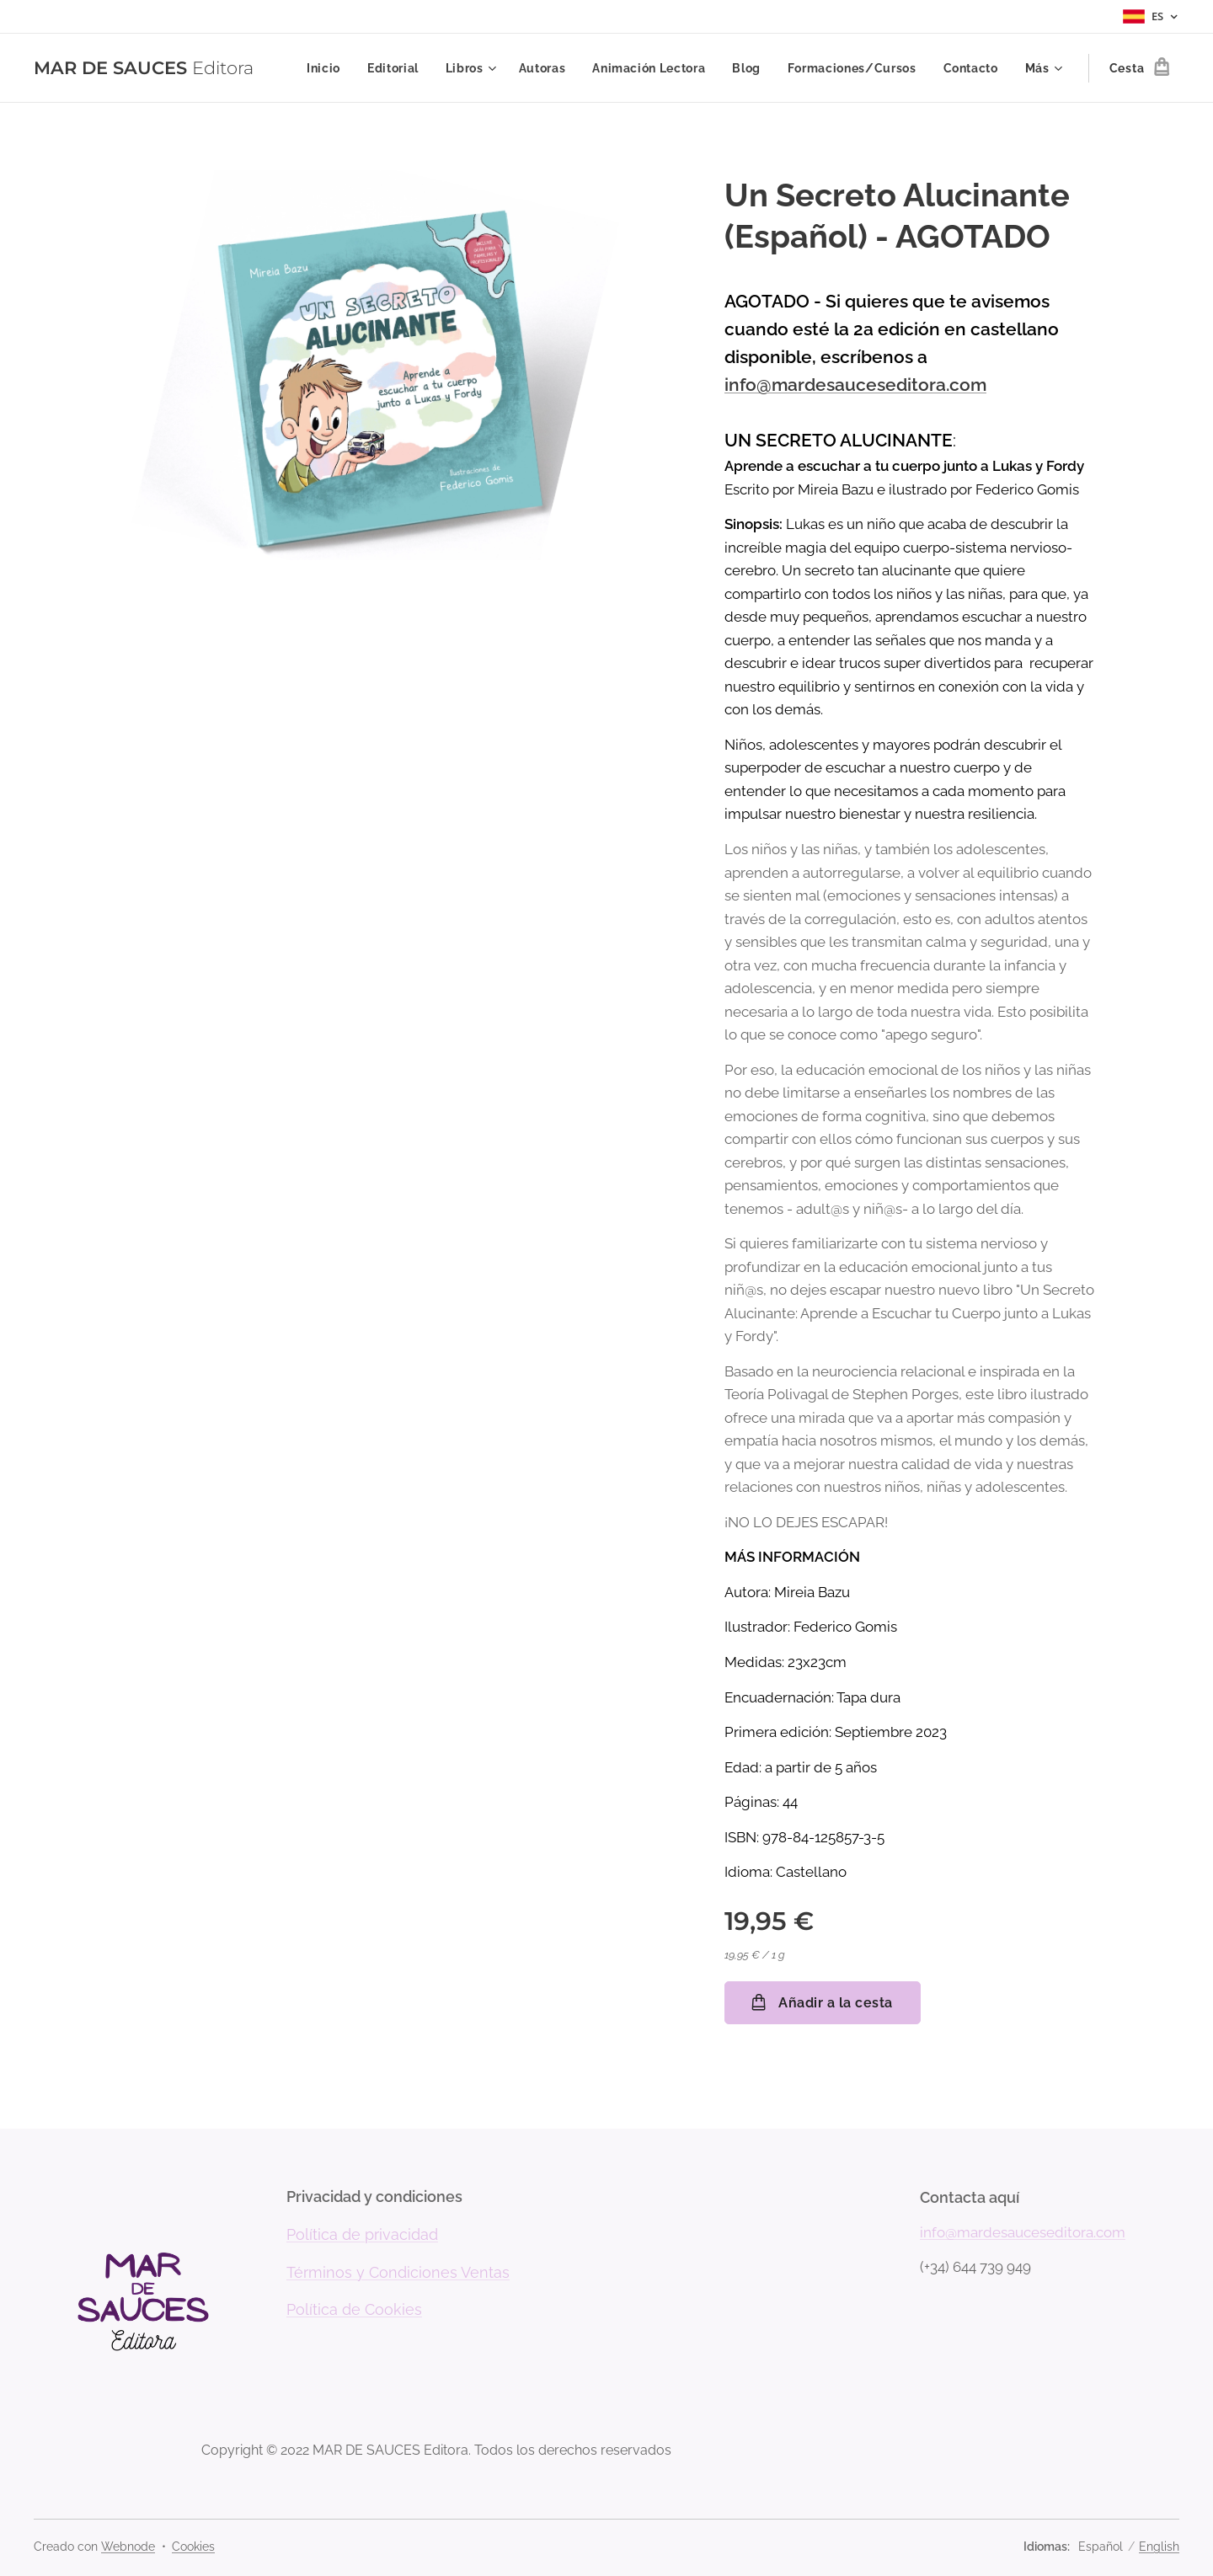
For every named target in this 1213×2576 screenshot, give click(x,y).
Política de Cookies (354, 2310)
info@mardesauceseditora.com (855, 385)
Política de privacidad (362, 2234)
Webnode (128, 2546)
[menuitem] (324, 68)
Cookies (193, 2546)
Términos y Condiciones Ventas (398, 2272)
